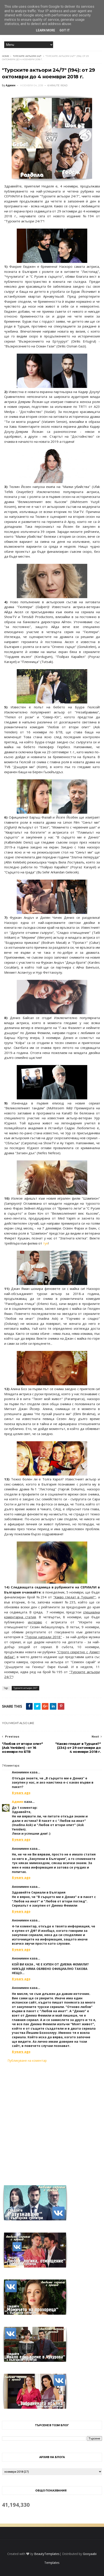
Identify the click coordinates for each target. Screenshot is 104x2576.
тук (45, 1243)
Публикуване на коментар (27, 2060)
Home (5, 56)
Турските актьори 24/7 (27, 56)
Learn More (45, 30)
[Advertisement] (52, 2121)
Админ (17, 1802)
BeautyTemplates (46, 2554)
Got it (64, 30)
